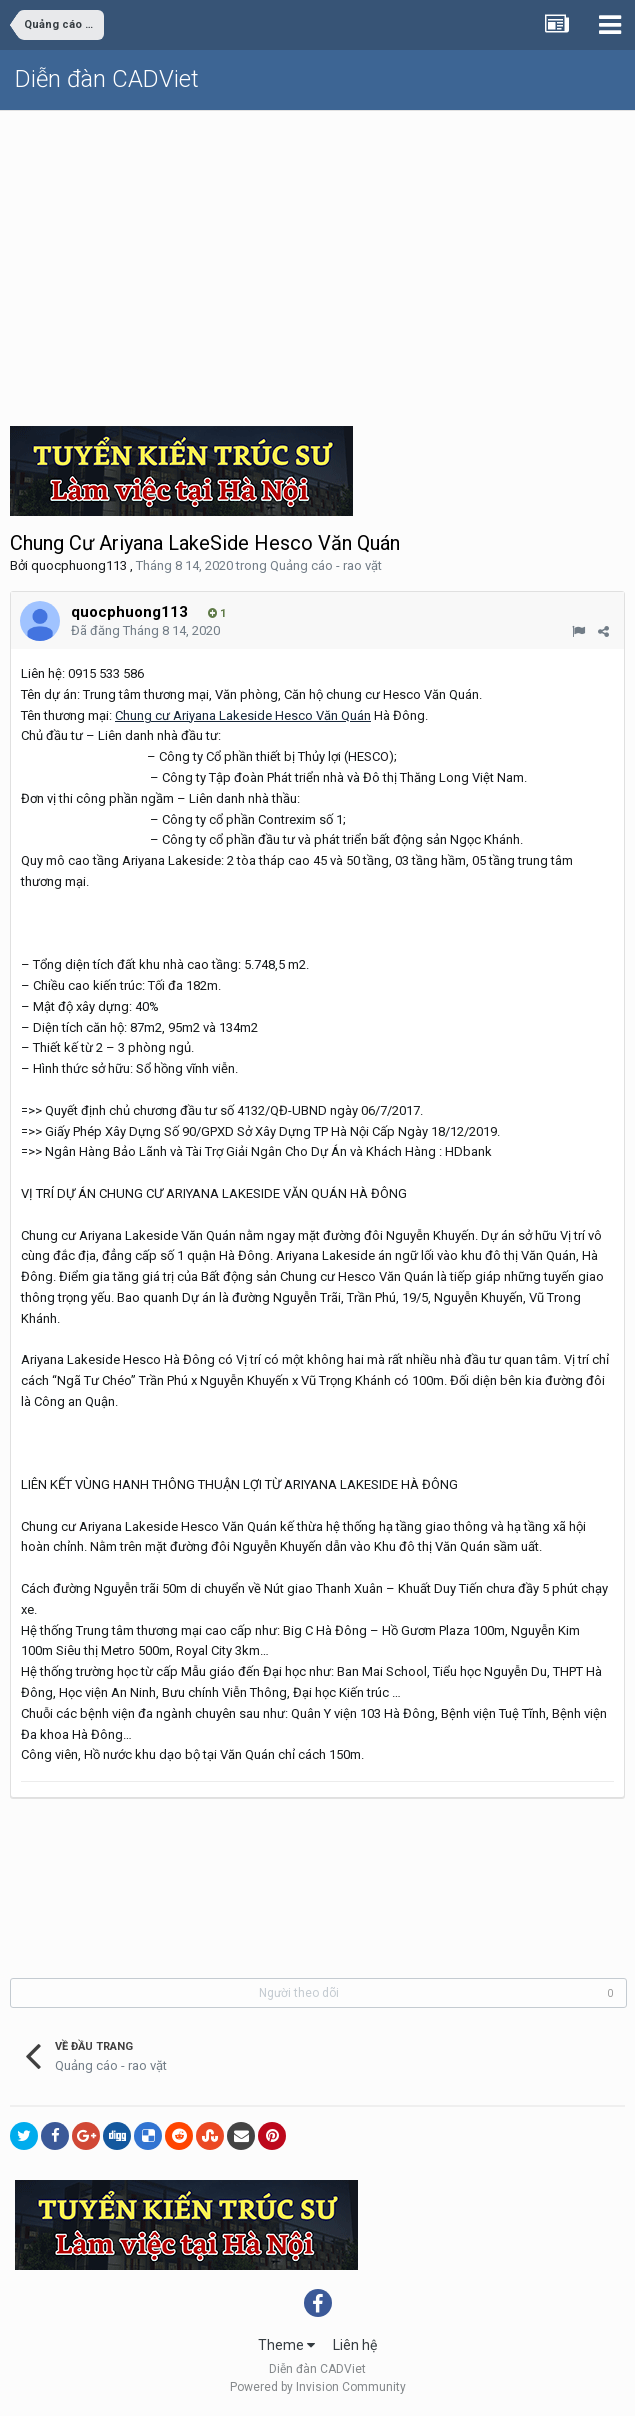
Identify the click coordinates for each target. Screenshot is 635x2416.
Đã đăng (145, 630)
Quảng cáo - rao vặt (326, 565)
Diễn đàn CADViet (107, 79)
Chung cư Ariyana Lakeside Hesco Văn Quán (243, 715)
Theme (286, 2345)
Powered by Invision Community (318, 2387)
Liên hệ (355, 2345)
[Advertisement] (317, 261)
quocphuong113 (79, 565)
